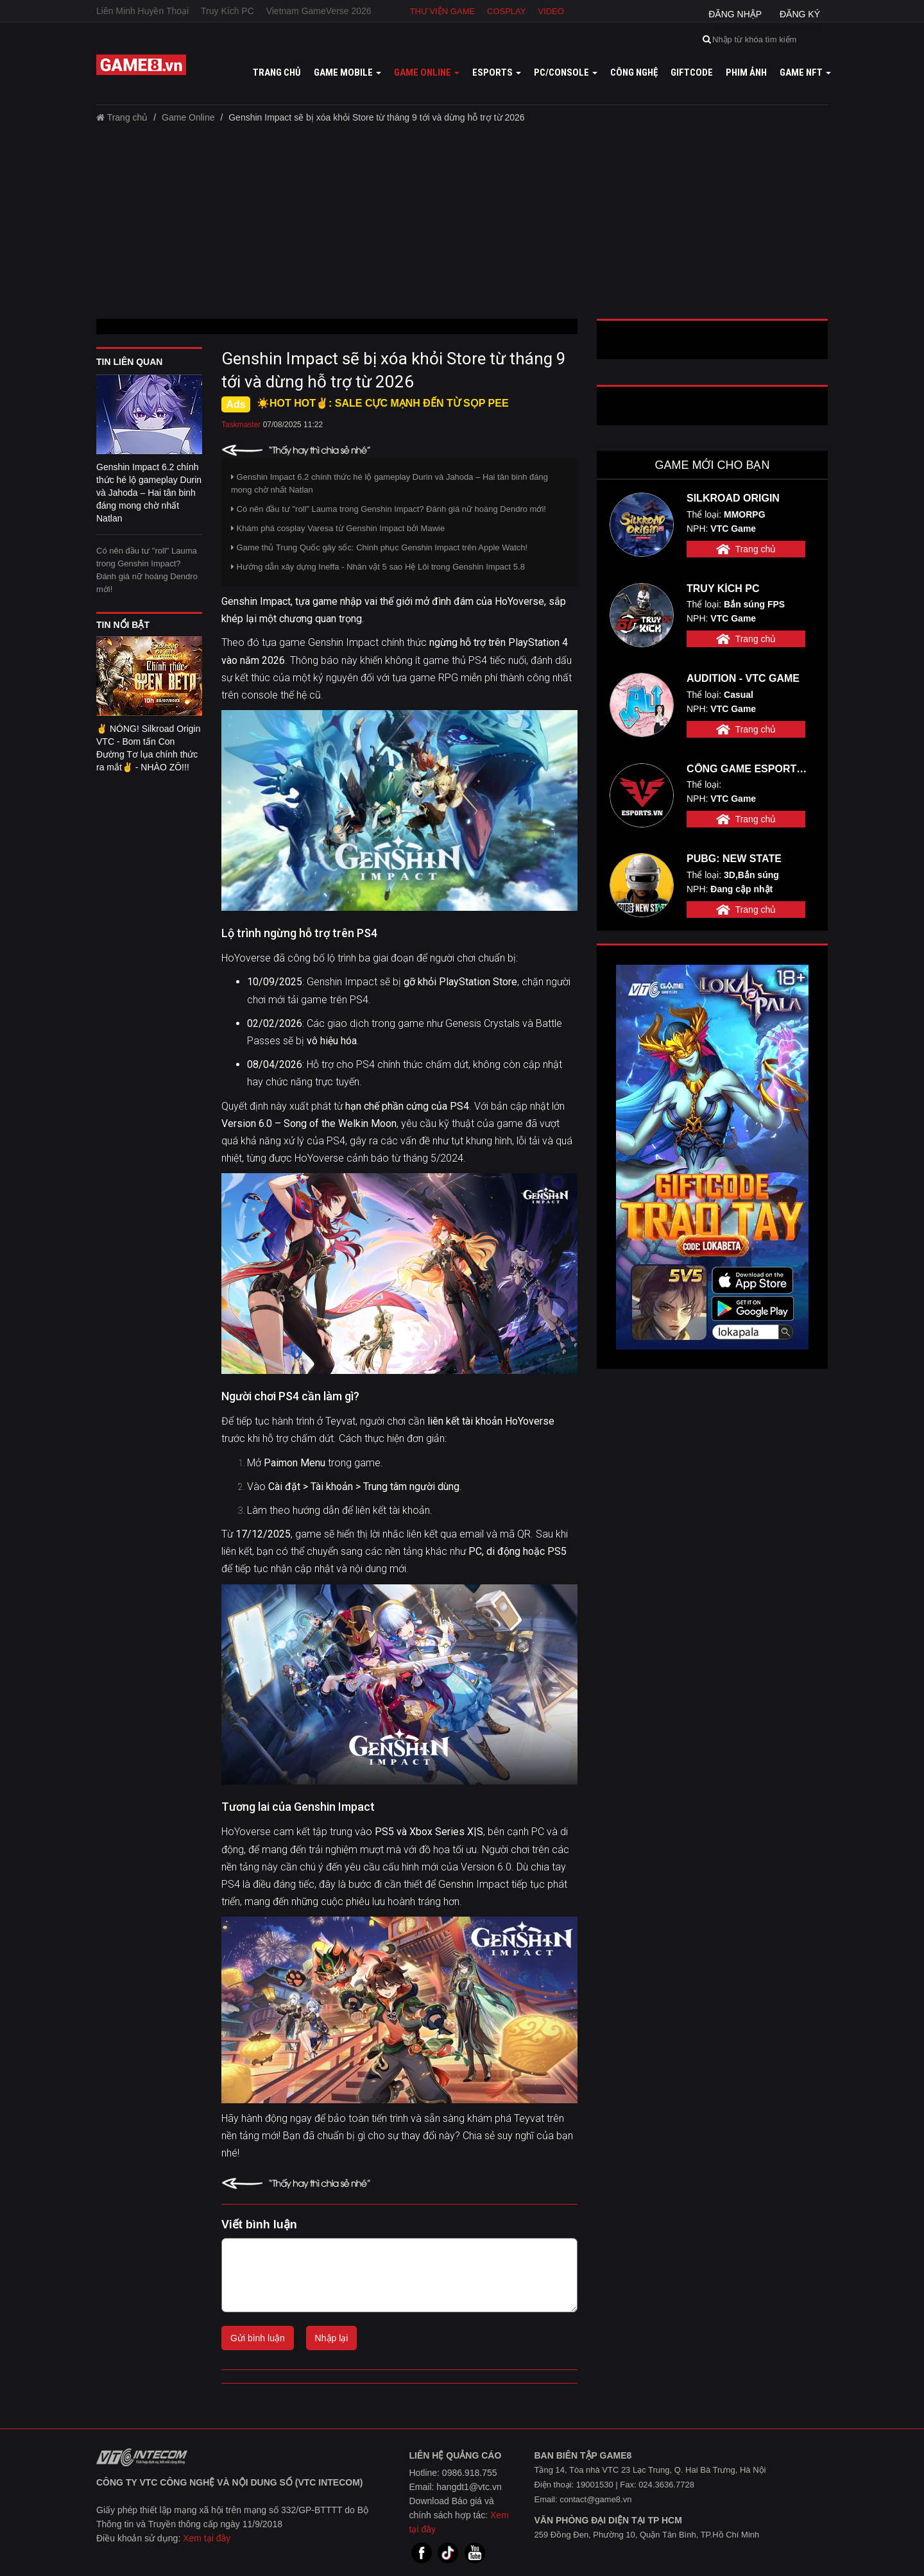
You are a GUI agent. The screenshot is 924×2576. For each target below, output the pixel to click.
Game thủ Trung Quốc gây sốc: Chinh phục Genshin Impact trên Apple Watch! (379, 547)
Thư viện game (442, 11)
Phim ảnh (746, 72)
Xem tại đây (206, 2538)
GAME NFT (805, 72)
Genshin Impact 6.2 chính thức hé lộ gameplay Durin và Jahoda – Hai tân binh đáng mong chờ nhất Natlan (389, 483)
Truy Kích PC (227, 11)
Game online (426, 72)
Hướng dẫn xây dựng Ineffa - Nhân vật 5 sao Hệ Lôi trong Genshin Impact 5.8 (378, 567)
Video (550, 11)
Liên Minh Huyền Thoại (142, 11)
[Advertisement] (462, 226)
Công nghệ (634, 72)
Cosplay (506, 11)
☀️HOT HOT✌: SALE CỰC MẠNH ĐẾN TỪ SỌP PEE (383, 403)
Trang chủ (277, 72)
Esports (496, 72)
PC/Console (565, 72)
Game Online (188, 117)
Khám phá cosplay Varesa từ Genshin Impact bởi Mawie (338, 528)
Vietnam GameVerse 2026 (319, 11)
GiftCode (692, 72)
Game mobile (347, 72)
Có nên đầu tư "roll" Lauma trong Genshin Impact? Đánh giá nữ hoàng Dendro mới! (147, 570)
